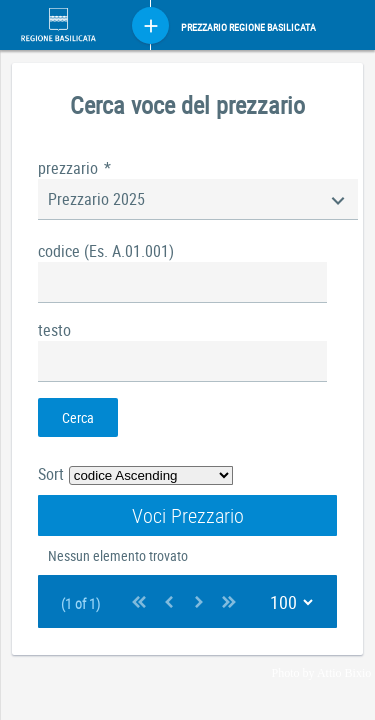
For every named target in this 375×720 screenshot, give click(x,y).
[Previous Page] (169, 601)
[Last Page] (229, 601)
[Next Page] (199, 601)
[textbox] (183, 282)
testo (54, 330)
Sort (51, 474)
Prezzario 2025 (96, 199)
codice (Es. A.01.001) (106, 251)
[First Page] (139, 601)
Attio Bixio (344, 673)
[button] (78, 417)
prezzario (74, 168)
